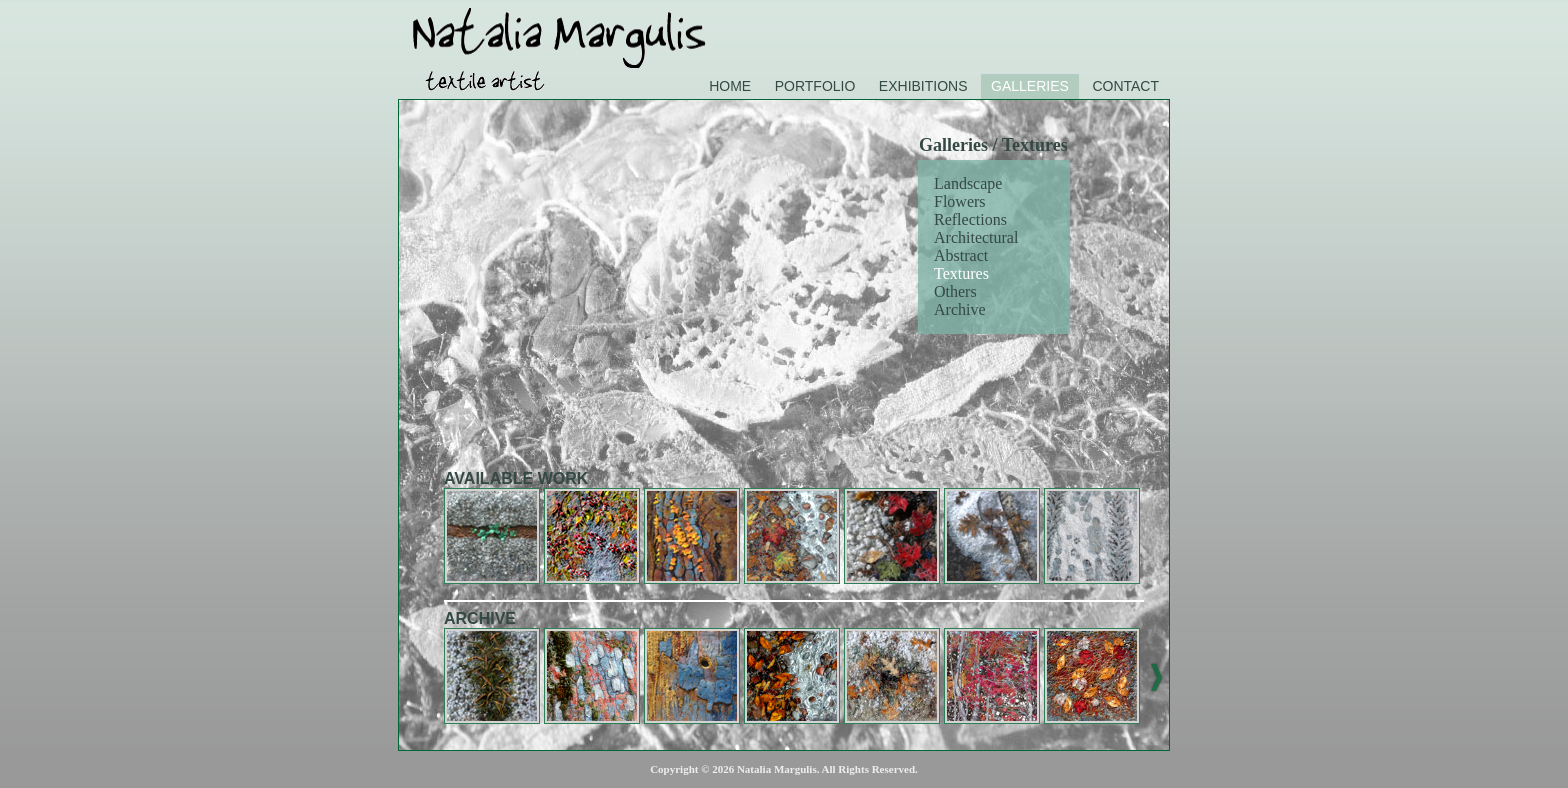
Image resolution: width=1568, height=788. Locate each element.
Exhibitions (923, 86)
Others (955, 291)
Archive (960, 309)
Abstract (961, 255)
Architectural (976, 237)
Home (730, 86)
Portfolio (815, 86)
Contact (1125, 86)
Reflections (970, 219)
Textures (961, 273)
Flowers (960, 201)
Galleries (1030, 86)
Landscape (968, 183)
